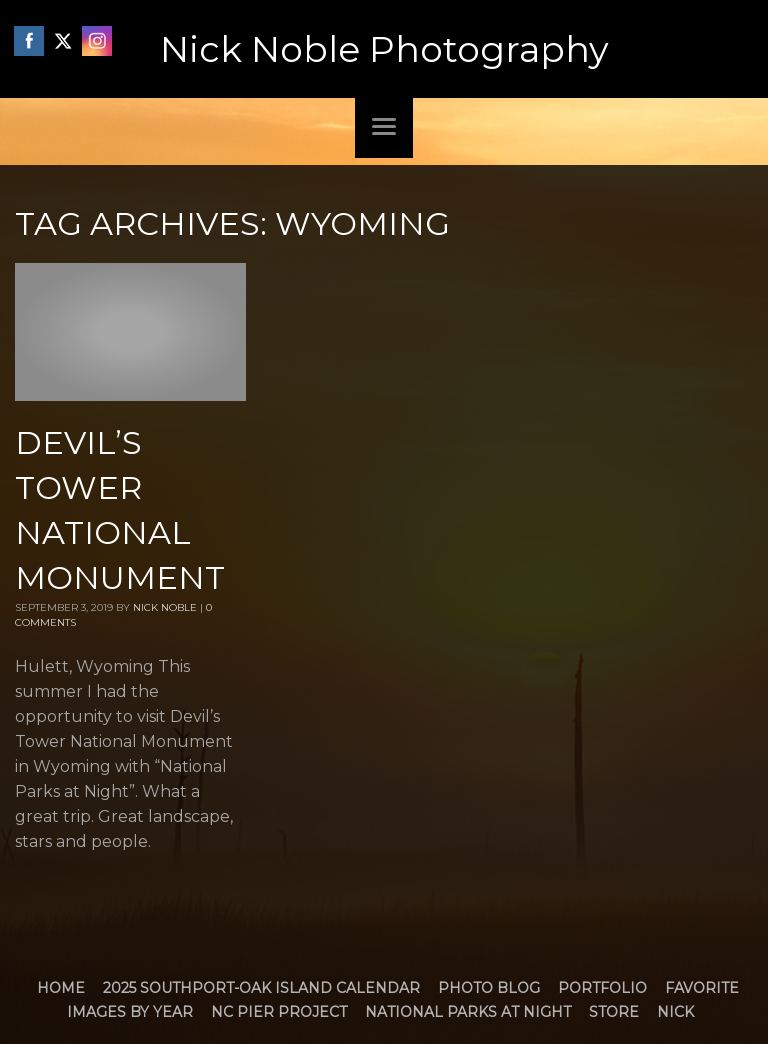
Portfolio (602, 988)
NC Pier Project (279, 1012)
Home (61, 988)
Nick (675, 1012)
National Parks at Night (468, 1012)
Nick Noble (165, 607)
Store (614, 1012)
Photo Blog (489, 988)
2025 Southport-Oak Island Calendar (261, 988)
